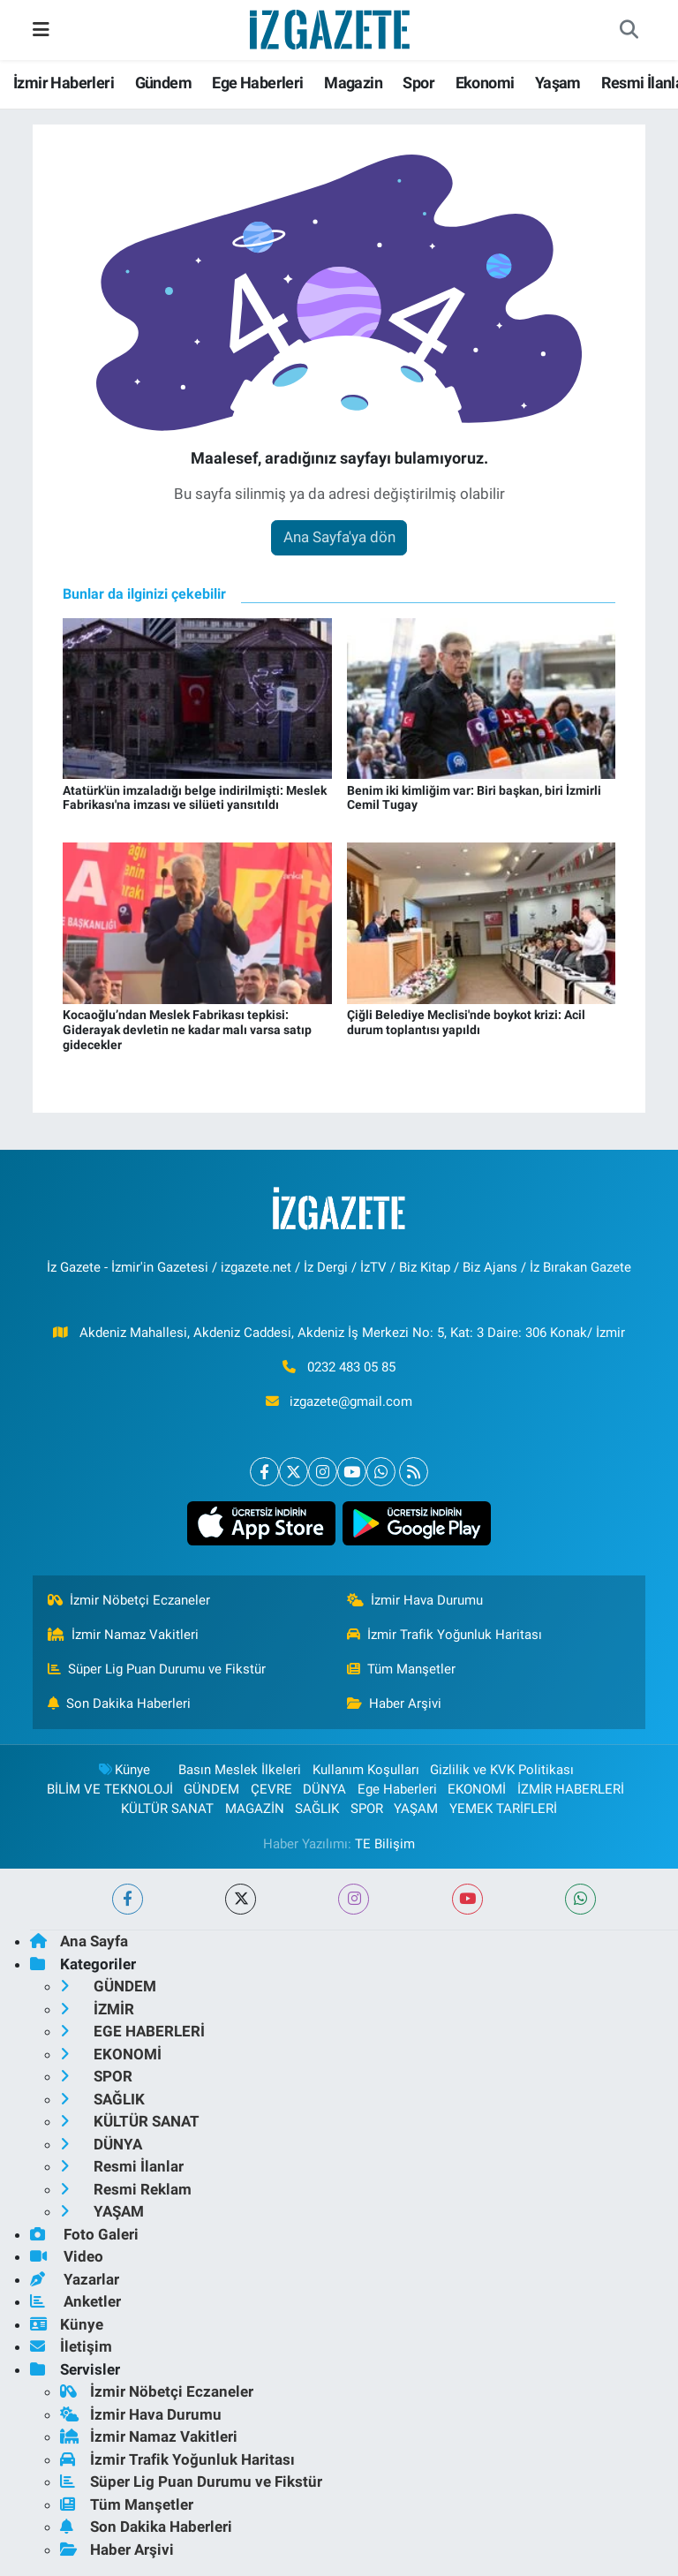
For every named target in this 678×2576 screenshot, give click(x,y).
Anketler (75, 2301)
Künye (123, 1770)
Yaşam (558, 82)
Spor (418, 82)
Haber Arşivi (394, 1703)
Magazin (353, 82)
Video (66, 2256)
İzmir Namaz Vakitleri (124, 1635)
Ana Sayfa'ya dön (339, 537)
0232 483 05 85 (351, 1367)
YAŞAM (416, 1809)
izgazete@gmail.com (351, 1401)
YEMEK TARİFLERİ (503, 1809)
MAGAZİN (254, 1809)
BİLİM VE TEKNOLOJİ (110, 1789)
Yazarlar (74, 2279)
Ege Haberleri (257, 82)
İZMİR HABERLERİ (570, 1789)
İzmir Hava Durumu (415, 1600)
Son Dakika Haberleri (120, 1703)
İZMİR (97, 2009)
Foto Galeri (84, 2234)
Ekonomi (485, 82)
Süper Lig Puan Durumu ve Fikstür (157, 1669)
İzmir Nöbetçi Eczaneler (129, 1600)
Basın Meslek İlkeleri (239, 1770)
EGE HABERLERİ (132, 2031)
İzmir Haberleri (63, 82)
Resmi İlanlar (122, 2166)
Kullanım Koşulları (366, 1770)
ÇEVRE (271, 1789)
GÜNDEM (211, 1789)
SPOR (366, 1809)
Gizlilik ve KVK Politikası (502, 1770)
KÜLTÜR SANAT (167, 1809)
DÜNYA (324, 1789)
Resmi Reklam (126, 2189)
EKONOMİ (477, 1789)
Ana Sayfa (79, 1941)
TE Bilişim (385, 1844)
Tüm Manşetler (401, 1669)
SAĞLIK (317, 1809)
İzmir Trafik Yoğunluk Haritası (445, 1635)
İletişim (71, 2346)
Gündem (163, 82)
